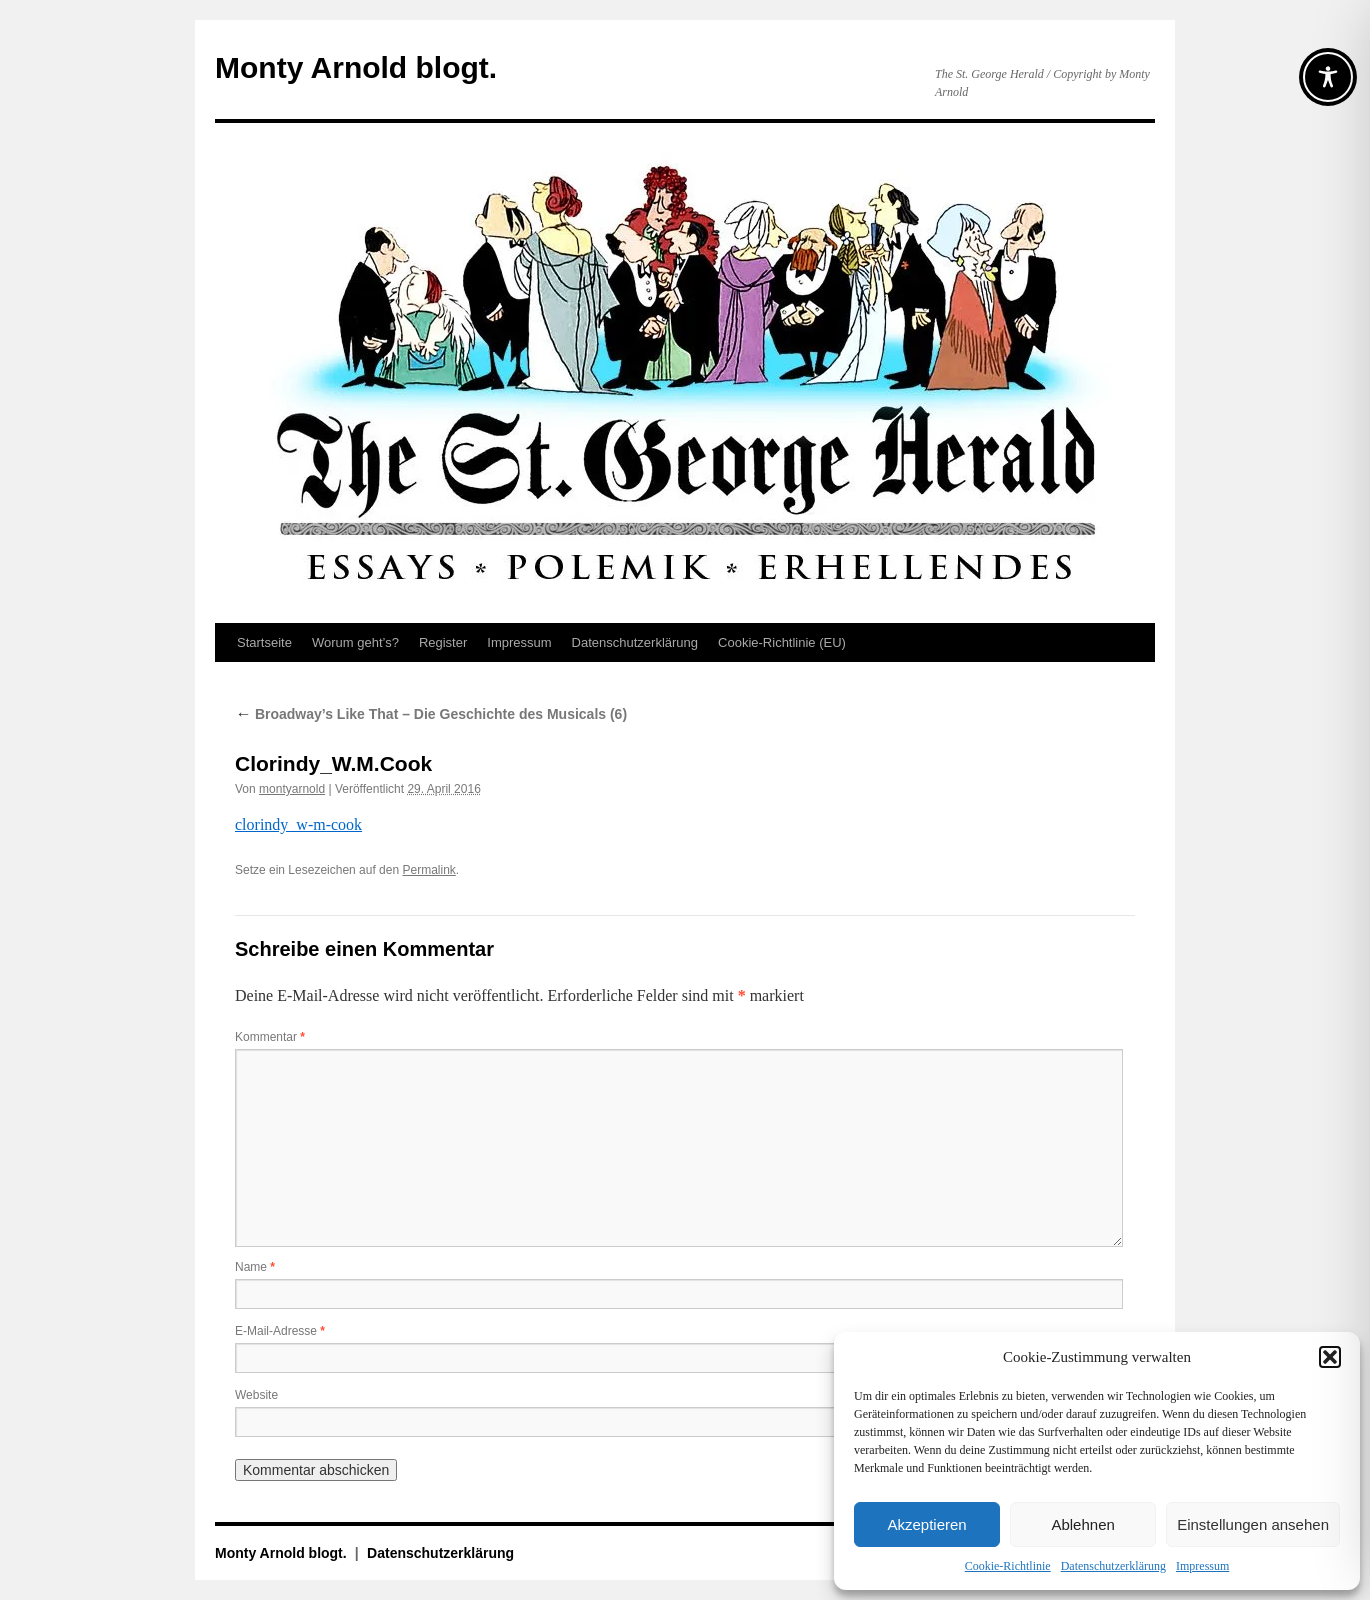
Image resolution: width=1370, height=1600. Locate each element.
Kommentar (270, 1037)
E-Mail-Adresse (280, 1331)
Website (256, 1395)
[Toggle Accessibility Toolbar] (1328, 77)
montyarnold (292, 789)
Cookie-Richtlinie (1008, 1566)
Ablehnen (1082, 1524)
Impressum (1202, 1566)
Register (443, 642)
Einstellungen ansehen (1253, 1524)
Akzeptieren (926, 1524)
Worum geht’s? (355, 642)
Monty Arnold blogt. (356, 67)
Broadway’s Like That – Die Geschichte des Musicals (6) (431, 714)
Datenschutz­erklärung (1113, 1566)
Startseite (264, 642)
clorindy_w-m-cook (298, 824)
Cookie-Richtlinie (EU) (782, 642)
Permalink (428, 870)
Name (255, 1267)
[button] (1330, 1357)
